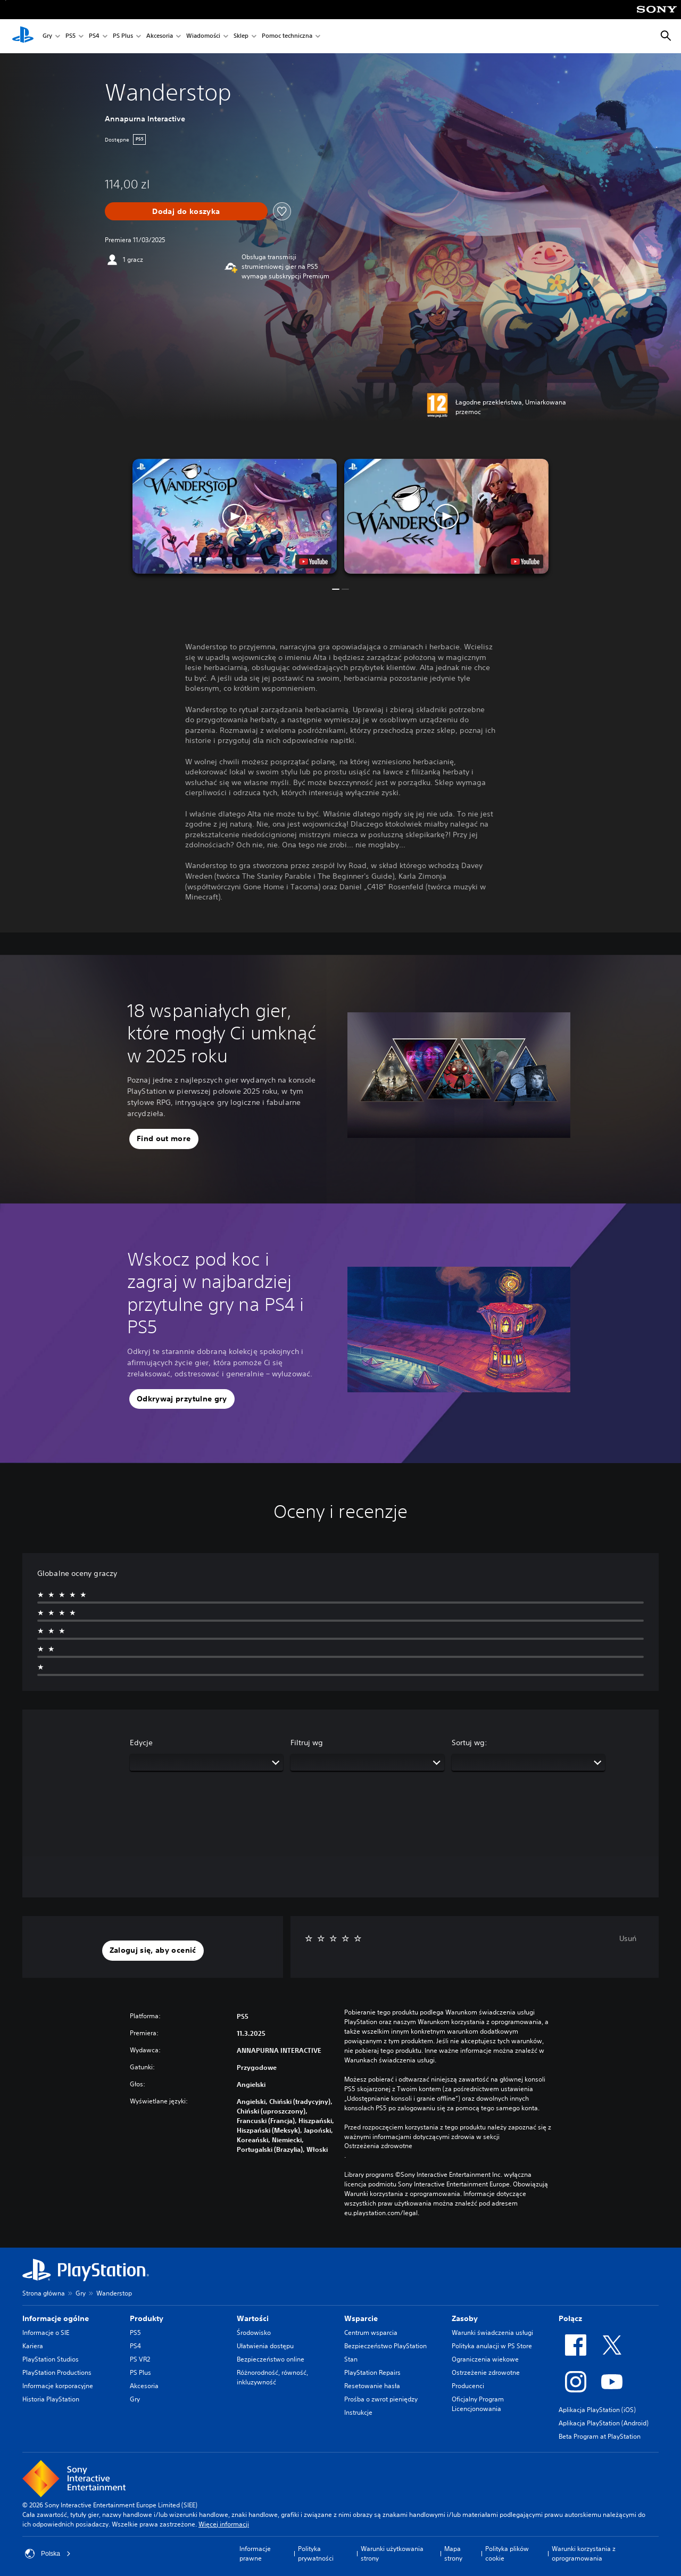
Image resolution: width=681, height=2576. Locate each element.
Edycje (141, 1742)
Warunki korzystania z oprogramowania (584, 2553)
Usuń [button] (627, 1938)
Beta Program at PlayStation (600, 2436)
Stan (351, 2359)
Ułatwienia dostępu (265, 2345)
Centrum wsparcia (370, 2332)
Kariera (32, 2345)
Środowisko (254, 2332)
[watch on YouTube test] (313, 561)
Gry (47, 36)
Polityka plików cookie (507, 2553)
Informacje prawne (255, 2553)
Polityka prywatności (316, 2553)
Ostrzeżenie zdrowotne (486, 2372)
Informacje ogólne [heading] (55, 2318)
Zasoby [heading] (465, 2318)
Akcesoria (159, 36)
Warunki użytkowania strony (392, 2553)
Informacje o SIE (45, 2332)
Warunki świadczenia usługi (492, 2332)
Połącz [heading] (570, 2318)
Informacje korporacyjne (57, 2385)
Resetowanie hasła (372, 2385)
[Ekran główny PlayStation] (23, 36)
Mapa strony (453, 2553)
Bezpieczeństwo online (270, 2359)
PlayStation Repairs (372, 2372)
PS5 (70, 36)
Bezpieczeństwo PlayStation (385, 2345)
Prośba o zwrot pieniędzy (381, 2399)
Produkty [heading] (146, 2318)
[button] (234, 516)
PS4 (94, 36)
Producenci (468, 2385)
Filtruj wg (306, 1742)
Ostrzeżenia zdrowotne (378, 2146)
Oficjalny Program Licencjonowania (478, 2404)
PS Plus (123, 36)
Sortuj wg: (469, 1742)
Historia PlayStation (50, 2399)
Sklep (241, 36)
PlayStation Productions (57, 2372)
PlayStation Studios (50, 2359)
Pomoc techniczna (287, 36)
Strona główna (43, 2293)
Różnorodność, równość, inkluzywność (272, 2377)
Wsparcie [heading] (361, 2318)
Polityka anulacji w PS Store (492, 2345)
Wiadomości (203, 36)
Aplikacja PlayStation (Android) (604, 2423)
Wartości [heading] (253, 2318)
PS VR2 (140, 2359)
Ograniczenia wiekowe (485, 2359)
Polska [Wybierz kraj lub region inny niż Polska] (47, 2553)
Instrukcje (358, 2412)
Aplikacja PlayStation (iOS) (597, 2409)
